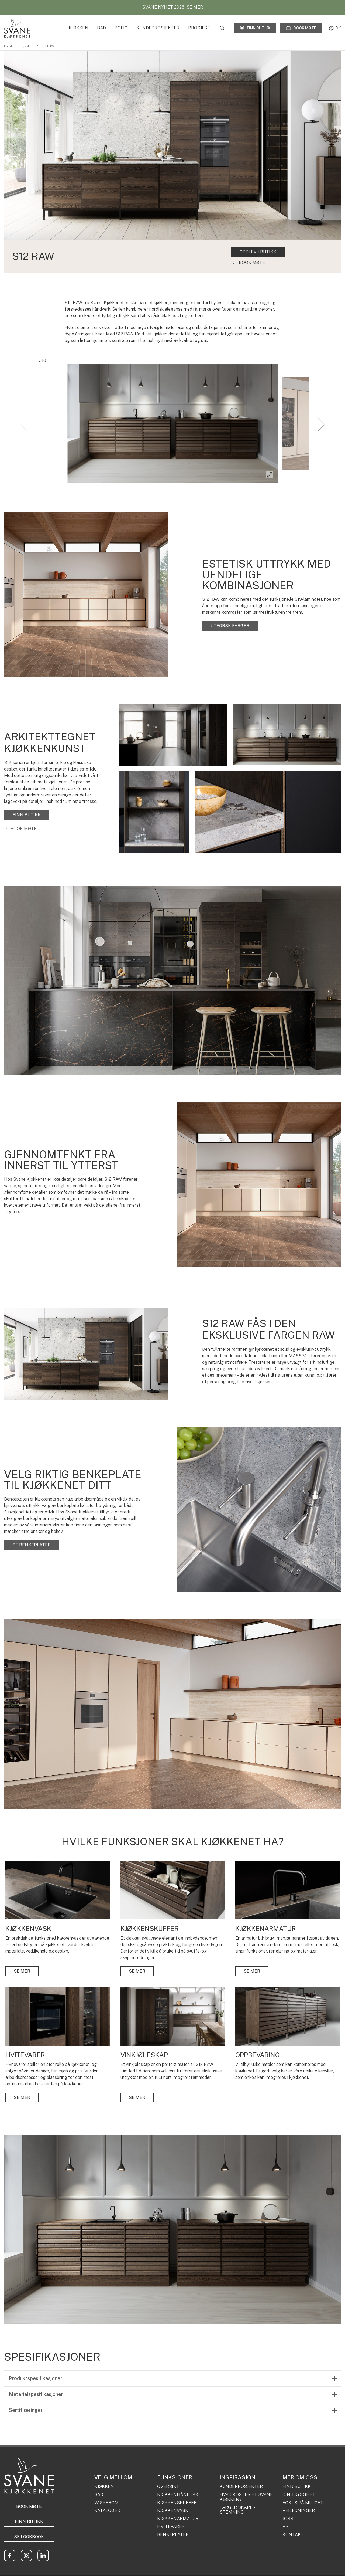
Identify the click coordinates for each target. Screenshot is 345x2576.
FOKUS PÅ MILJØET (302, 2502)
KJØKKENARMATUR (177, 2518)
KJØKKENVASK (172, 2510)
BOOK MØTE (29, 2506)
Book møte (301, 28)
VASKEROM (106, 2502)
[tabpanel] (172, 162)
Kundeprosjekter (158, 27)
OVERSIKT (168, 2486)
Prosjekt (199, 27)
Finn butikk (254, 28)
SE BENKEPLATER (31, 1544)
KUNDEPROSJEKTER (241, 2486)
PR (285, 2526)
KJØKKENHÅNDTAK (177, 2494)
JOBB (287, 2518)
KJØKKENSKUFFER (177, 2502)
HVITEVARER (171, 2526)
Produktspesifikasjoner (35, 2378)
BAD (98, 2494)
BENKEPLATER (173, 2534)
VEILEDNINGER (298, 2510)
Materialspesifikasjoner (36, 2394)
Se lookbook (29, 2536)
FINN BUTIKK (26, 814)
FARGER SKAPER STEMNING (238, 2509)
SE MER (195, 7)
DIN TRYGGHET (298, 2494)
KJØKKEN (104, 2486)
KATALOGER (107, 2510)
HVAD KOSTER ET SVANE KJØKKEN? (246, 2497)
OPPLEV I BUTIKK (258, 251)
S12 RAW (48, 46)
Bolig (121, 27)
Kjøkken (78, 27)
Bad (101, 27)
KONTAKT (293, 2534)
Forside (9, 46)
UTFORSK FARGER (230, 625)
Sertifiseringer (26, 2410)
